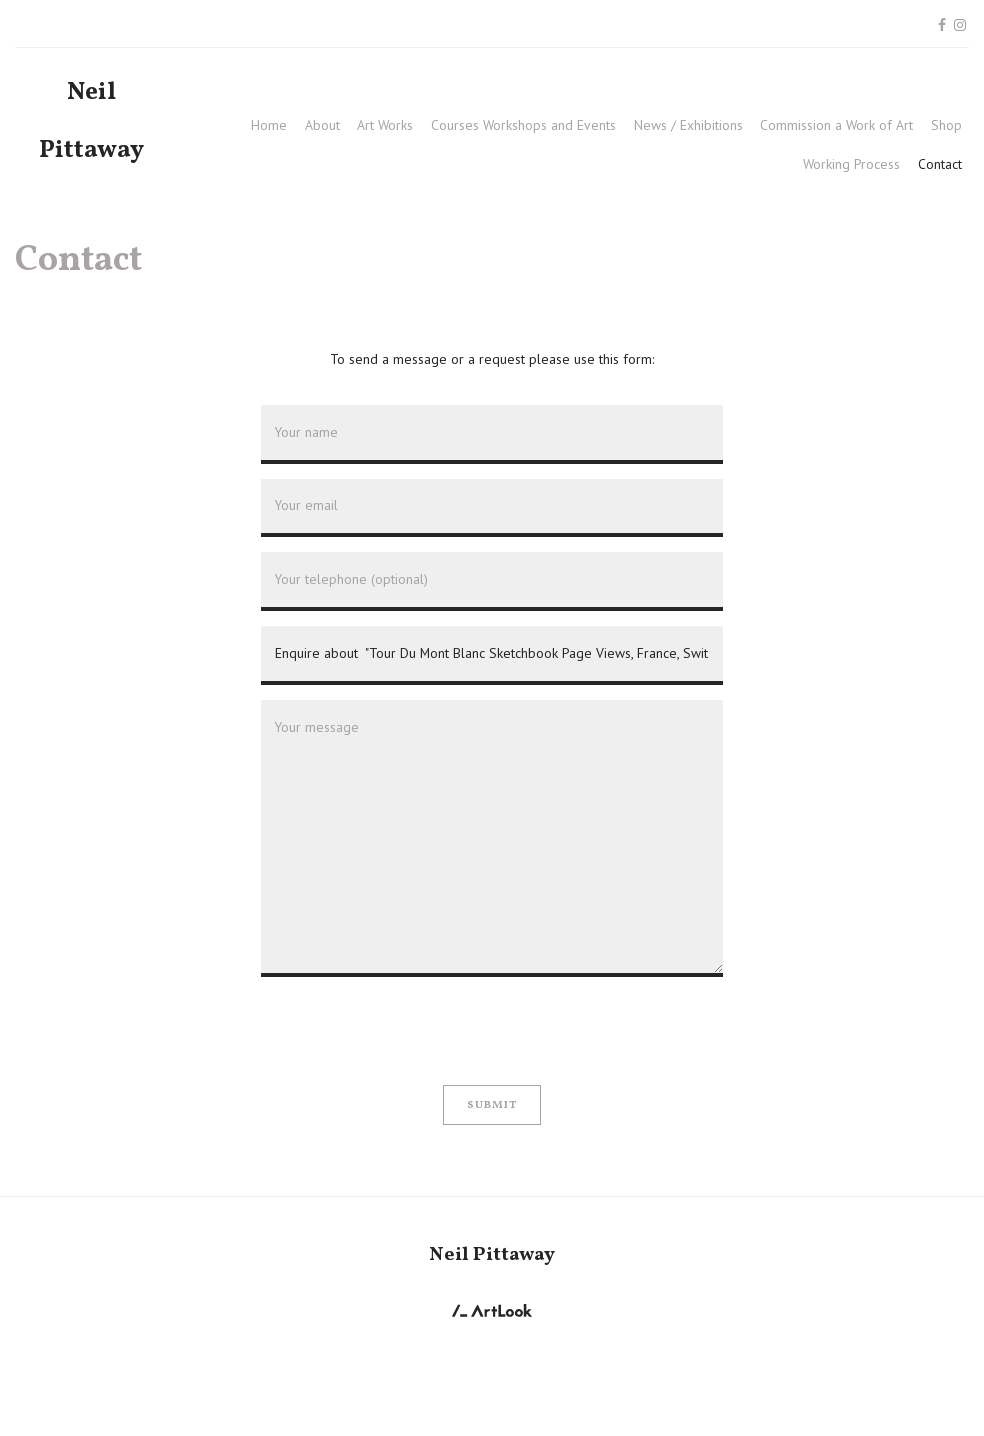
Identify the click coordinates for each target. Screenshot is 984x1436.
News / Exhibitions (688, 125)
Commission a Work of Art (836, 125)
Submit (492, 1105)
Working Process (851, 164)
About (322, 125)
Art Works (385, 125)
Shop (946, 125)
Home (269, 125)
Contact (940, 164)
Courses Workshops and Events (523, 125)
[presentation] (413, 1031)
